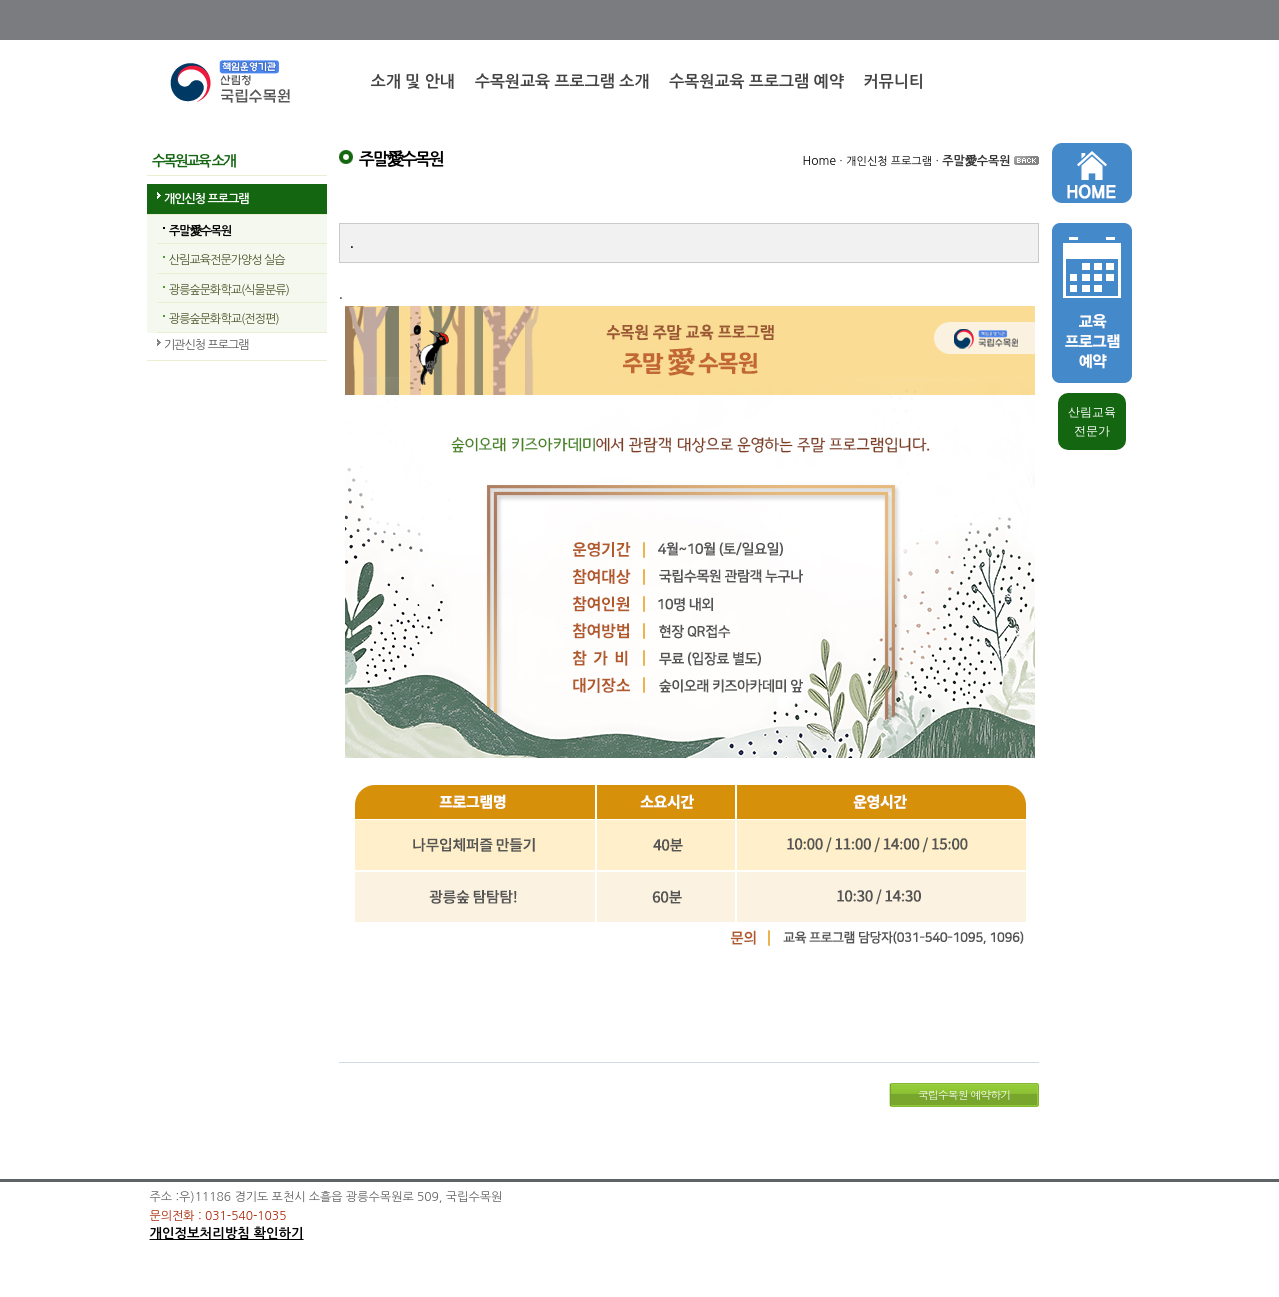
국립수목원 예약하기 (964, 1094)
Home (819, 161)
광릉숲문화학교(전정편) (224, 319)
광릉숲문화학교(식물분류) (229, 290)
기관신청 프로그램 (206, 345)
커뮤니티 (894, 81)
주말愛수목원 (200, 231)
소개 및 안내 (413, 81)
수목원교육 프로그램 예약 (756, 81)
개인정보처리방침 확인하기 (227, 1233)
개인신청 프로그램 (206, 199)
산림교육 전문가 (1092, 421)
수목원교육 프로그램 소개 (562, 81)
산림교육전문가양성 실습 (226, 260)
